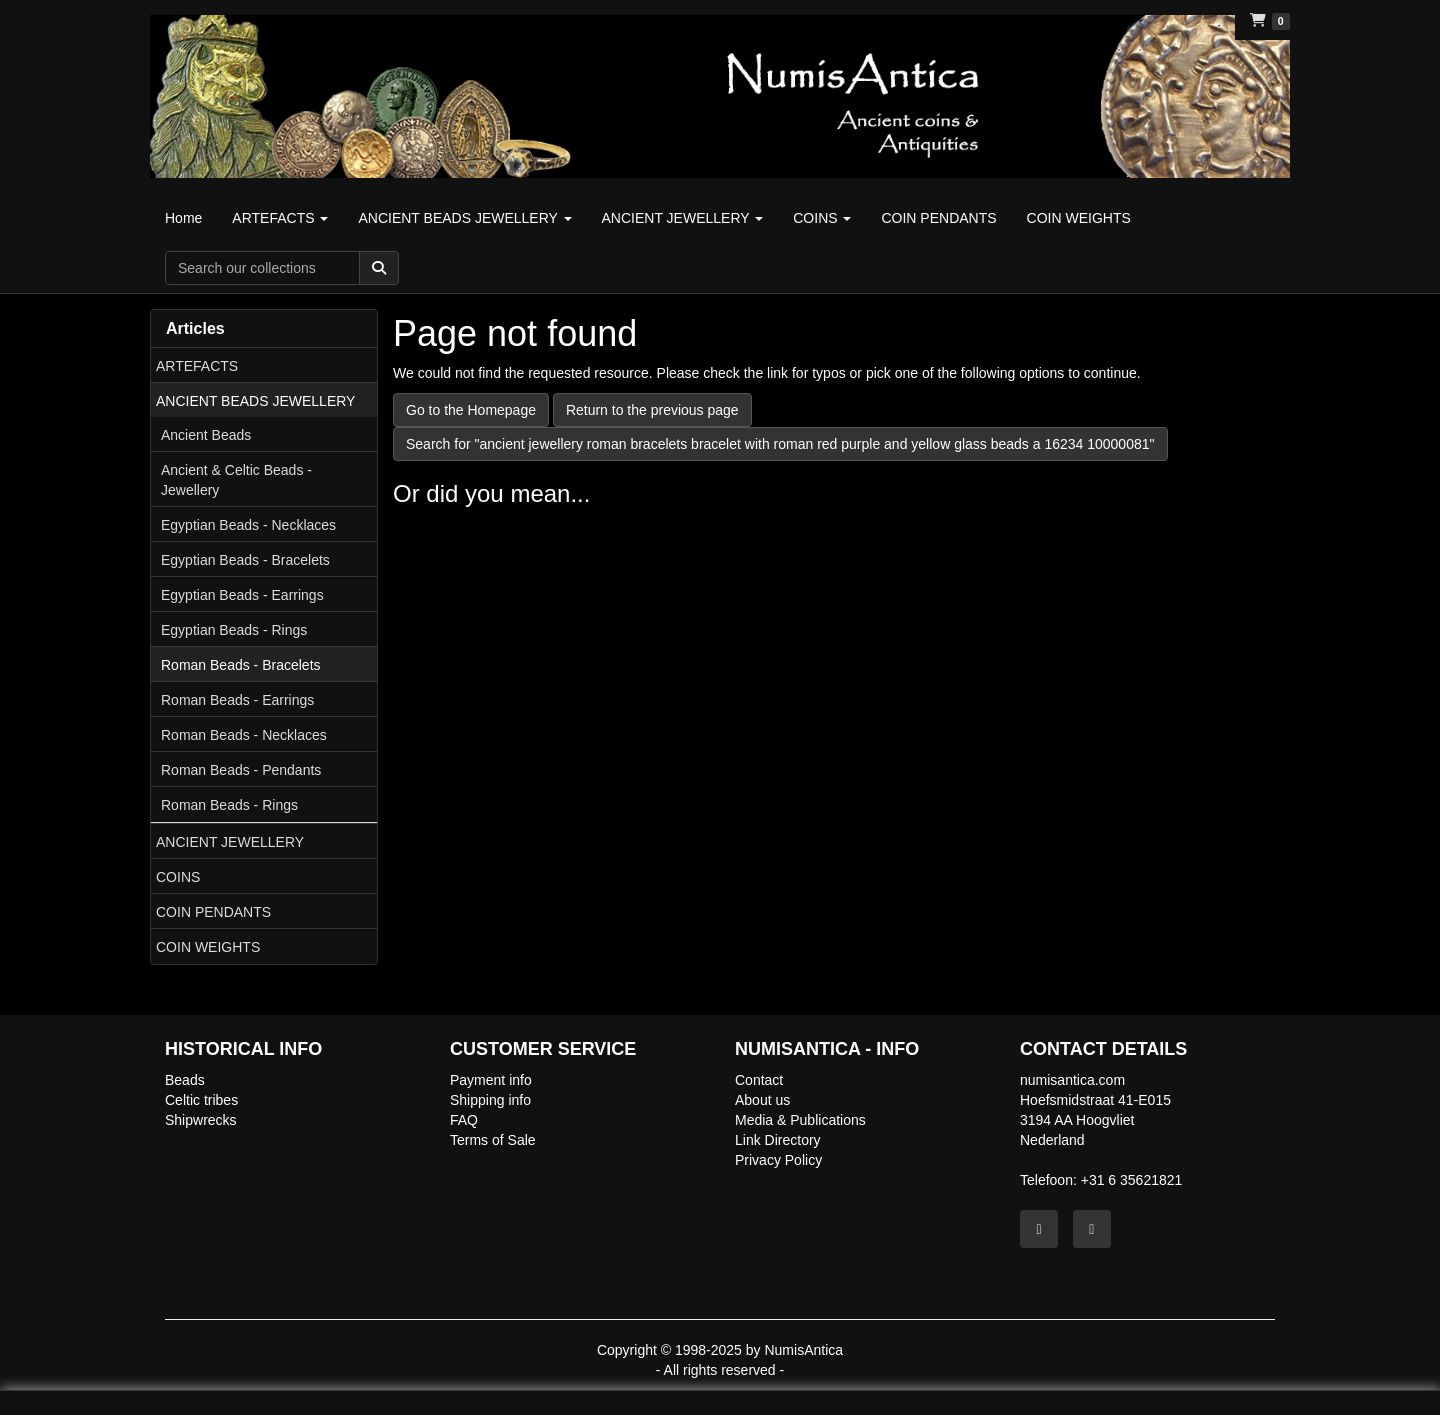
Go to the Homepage (471, 410)
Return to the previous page (652, 410)
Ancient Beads (206, 435)
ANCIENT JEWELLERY (230, 842)
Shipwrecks (201, 1120)
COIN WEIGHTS (208, 947)
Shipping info (490, 1100)
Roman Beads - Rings (229, 805)
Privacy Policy (778, 1160)
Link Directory (778, 1140)
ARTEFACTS (197, 366)
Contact (759, 1080)
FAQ (464, 1120)
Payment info (491, 1080)
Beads (185, 1080)
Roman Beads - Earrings (237, 700)
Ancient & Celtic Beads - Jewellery (236, 480)
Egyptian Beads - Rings (234, 630)
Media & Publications (800, 1120)
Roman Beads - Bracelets (241, 665)
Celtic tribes (201, 1100)
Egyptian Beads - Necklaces (248, 525)
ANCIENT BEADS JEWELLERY (255, 401)
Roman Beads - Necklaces (244, 735)
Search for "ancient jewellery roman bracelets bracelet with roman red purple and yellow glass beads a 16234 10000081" (780, 444)
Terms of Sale (493, 1140)
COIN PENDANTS (213, 912)
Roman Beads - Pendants (241, 770)
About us (762, 1100)
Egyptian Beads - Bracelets (245, 560)
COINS (178, 877)
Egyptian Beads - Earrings (242, 595)
